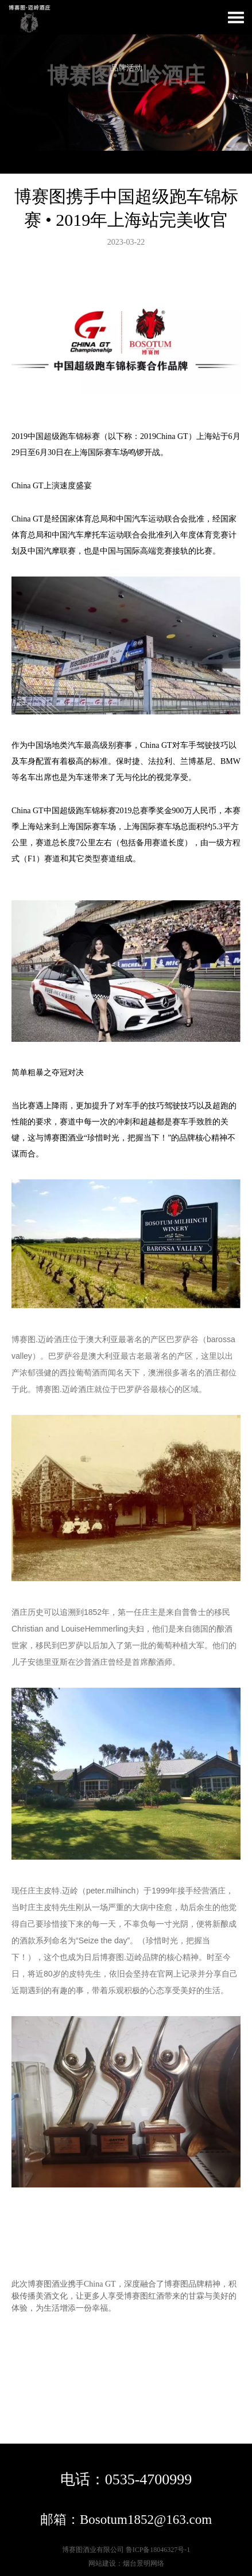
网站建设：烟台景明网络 (126, 2563)
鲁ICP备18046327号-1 (158, 2550)
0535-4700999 (148, 2479)
